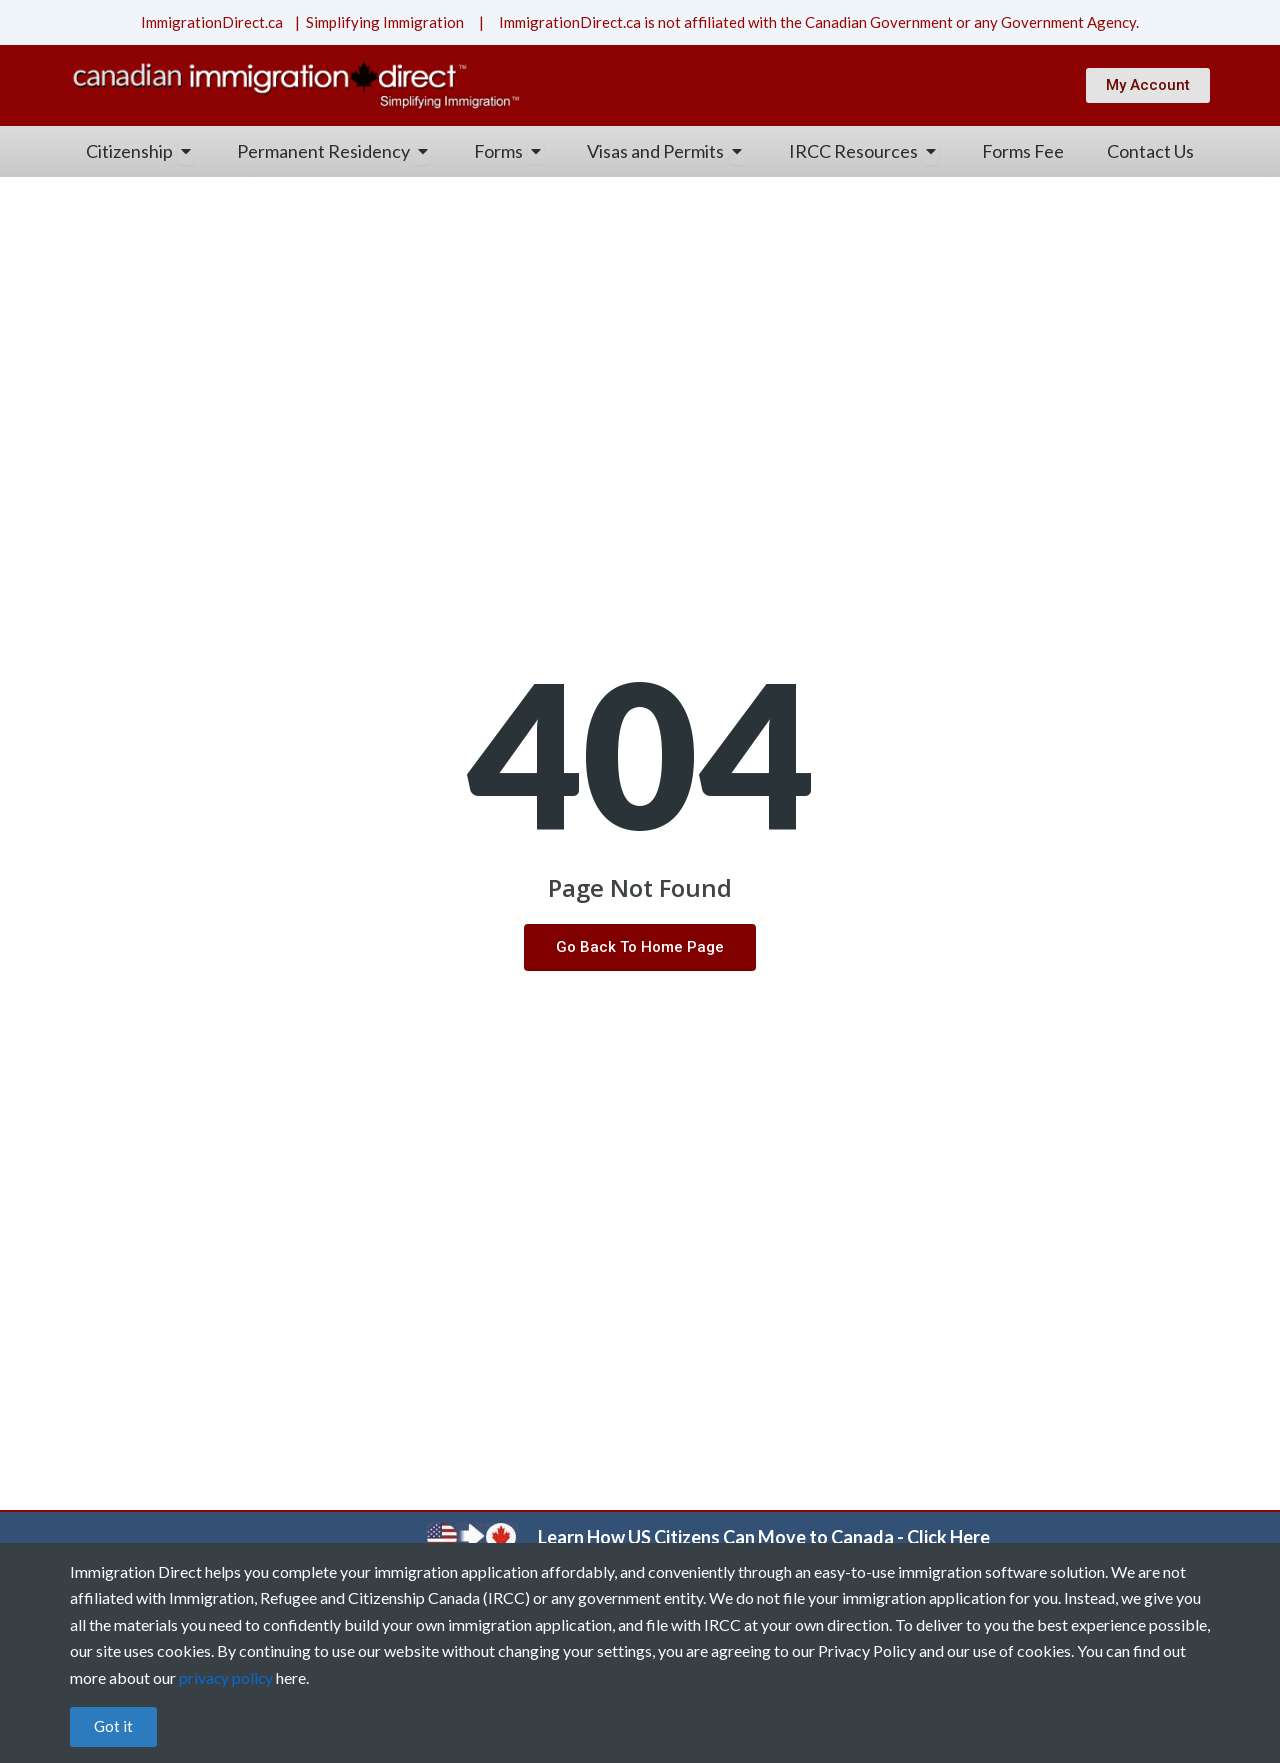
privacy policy (227, 1677)
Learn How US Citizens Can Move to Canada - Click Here (764, 1537)
